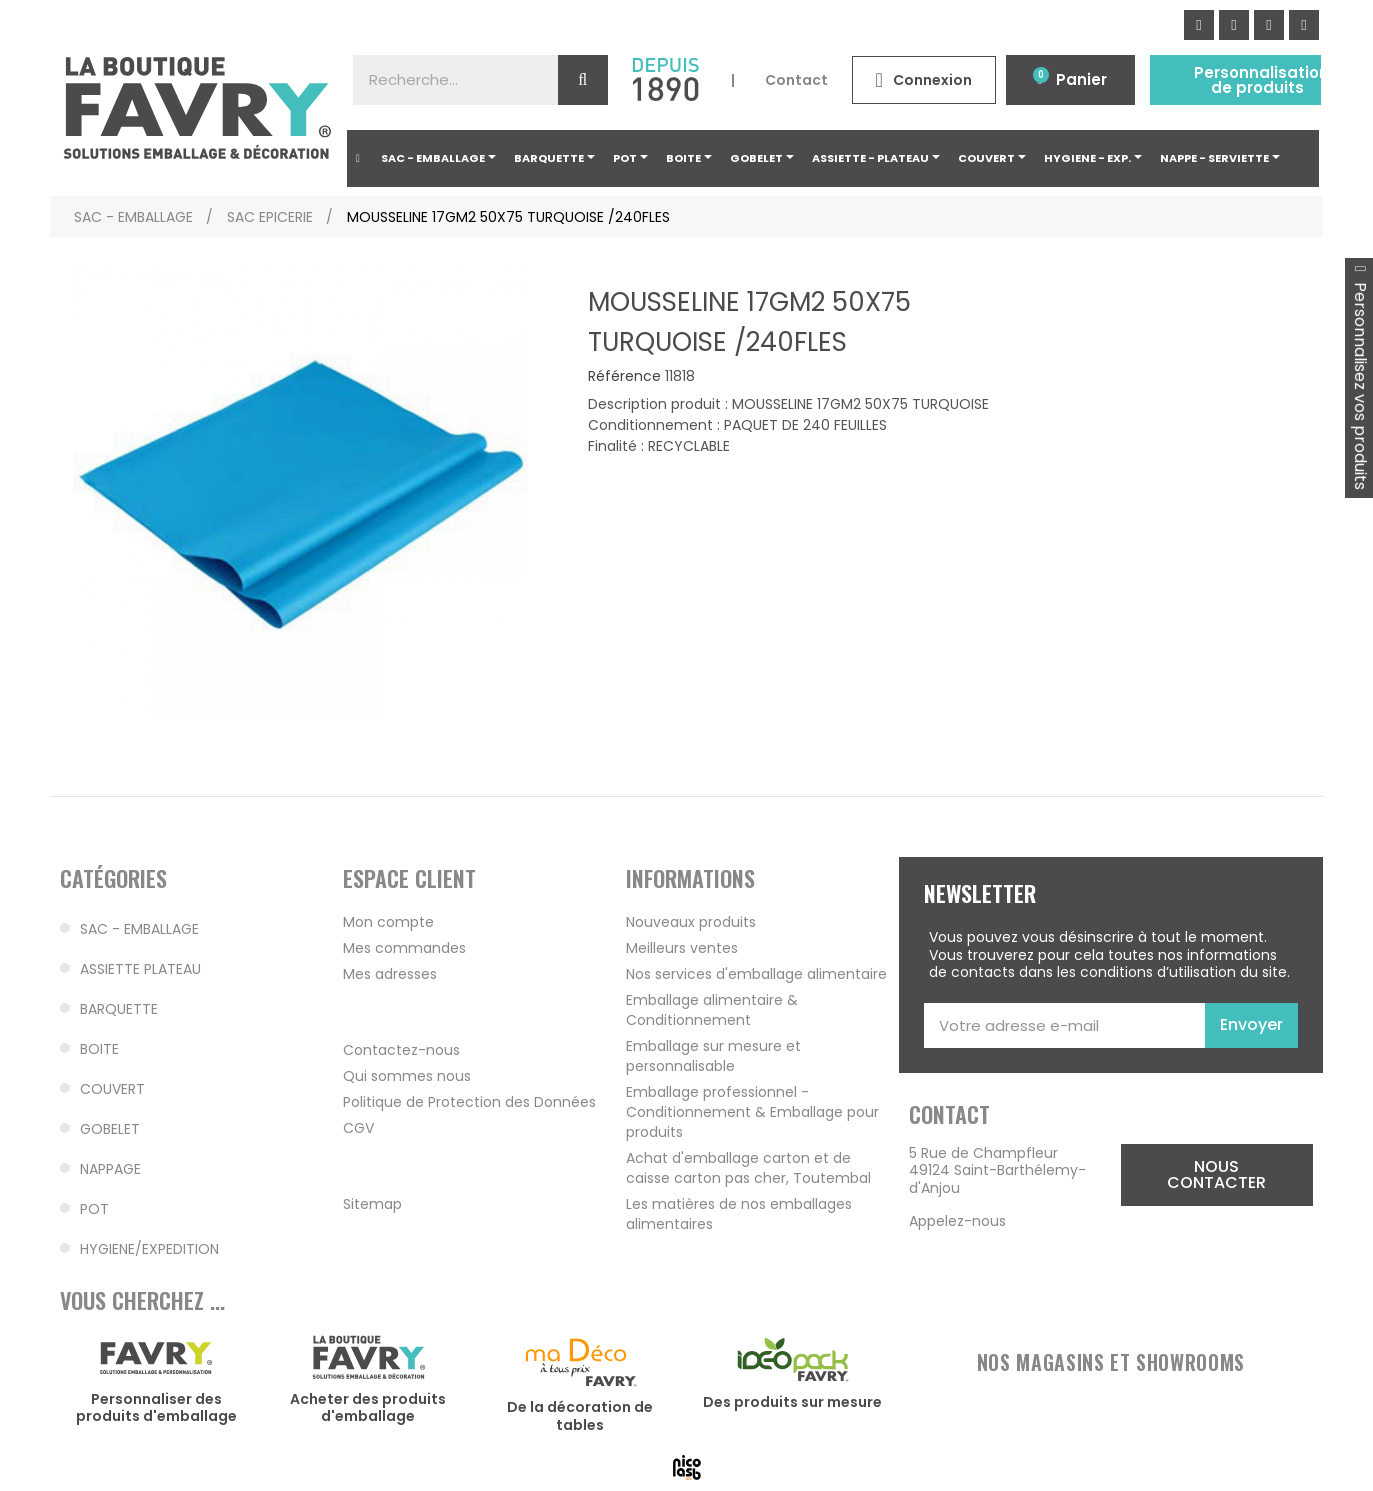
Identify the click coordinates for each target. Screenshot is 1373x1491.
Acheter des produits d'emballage (368, 1408)
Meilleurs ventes (682, 948)
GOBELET (110, 1129)
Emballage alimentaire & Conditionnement (712, 1010)
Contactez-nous (401, 1050)
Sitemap (372, 1204)
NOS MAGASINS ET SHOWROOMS (1111, 1362)
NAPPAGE (110, 1169)
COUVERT (112, 1089)
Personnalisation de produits (1261, 80)
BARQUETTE (119, 1009)
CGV (358, 1128)
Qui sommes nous (407, 1076)
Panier (1081, 79)
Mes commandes (404, 948)
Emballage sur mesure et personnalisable (713, 1056)
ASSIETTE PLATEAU (140, 969)
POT (94, 1209)
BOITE (99, 1049)
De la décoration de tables (580, 1416)
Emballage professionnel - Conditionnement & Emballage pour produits (752, 1112)
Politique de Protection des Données (469, 1102)
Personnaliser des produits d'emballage (156, 1408)
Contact (796, 80)
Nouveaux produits (691, 922)
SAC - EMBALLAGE (139, 929)
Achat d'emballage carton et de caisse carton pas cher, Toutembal (748, 1168)
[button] (1217, 1175)
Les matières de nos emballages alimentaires (739, 1214)
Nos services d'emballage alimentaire (756, 974)
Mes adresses (390, 974)
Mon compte (388, 922)
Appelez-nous (957, 1221)
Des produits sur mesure (792, 1402)
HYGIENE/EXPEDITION (149, 1249)
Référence (624, 377)
